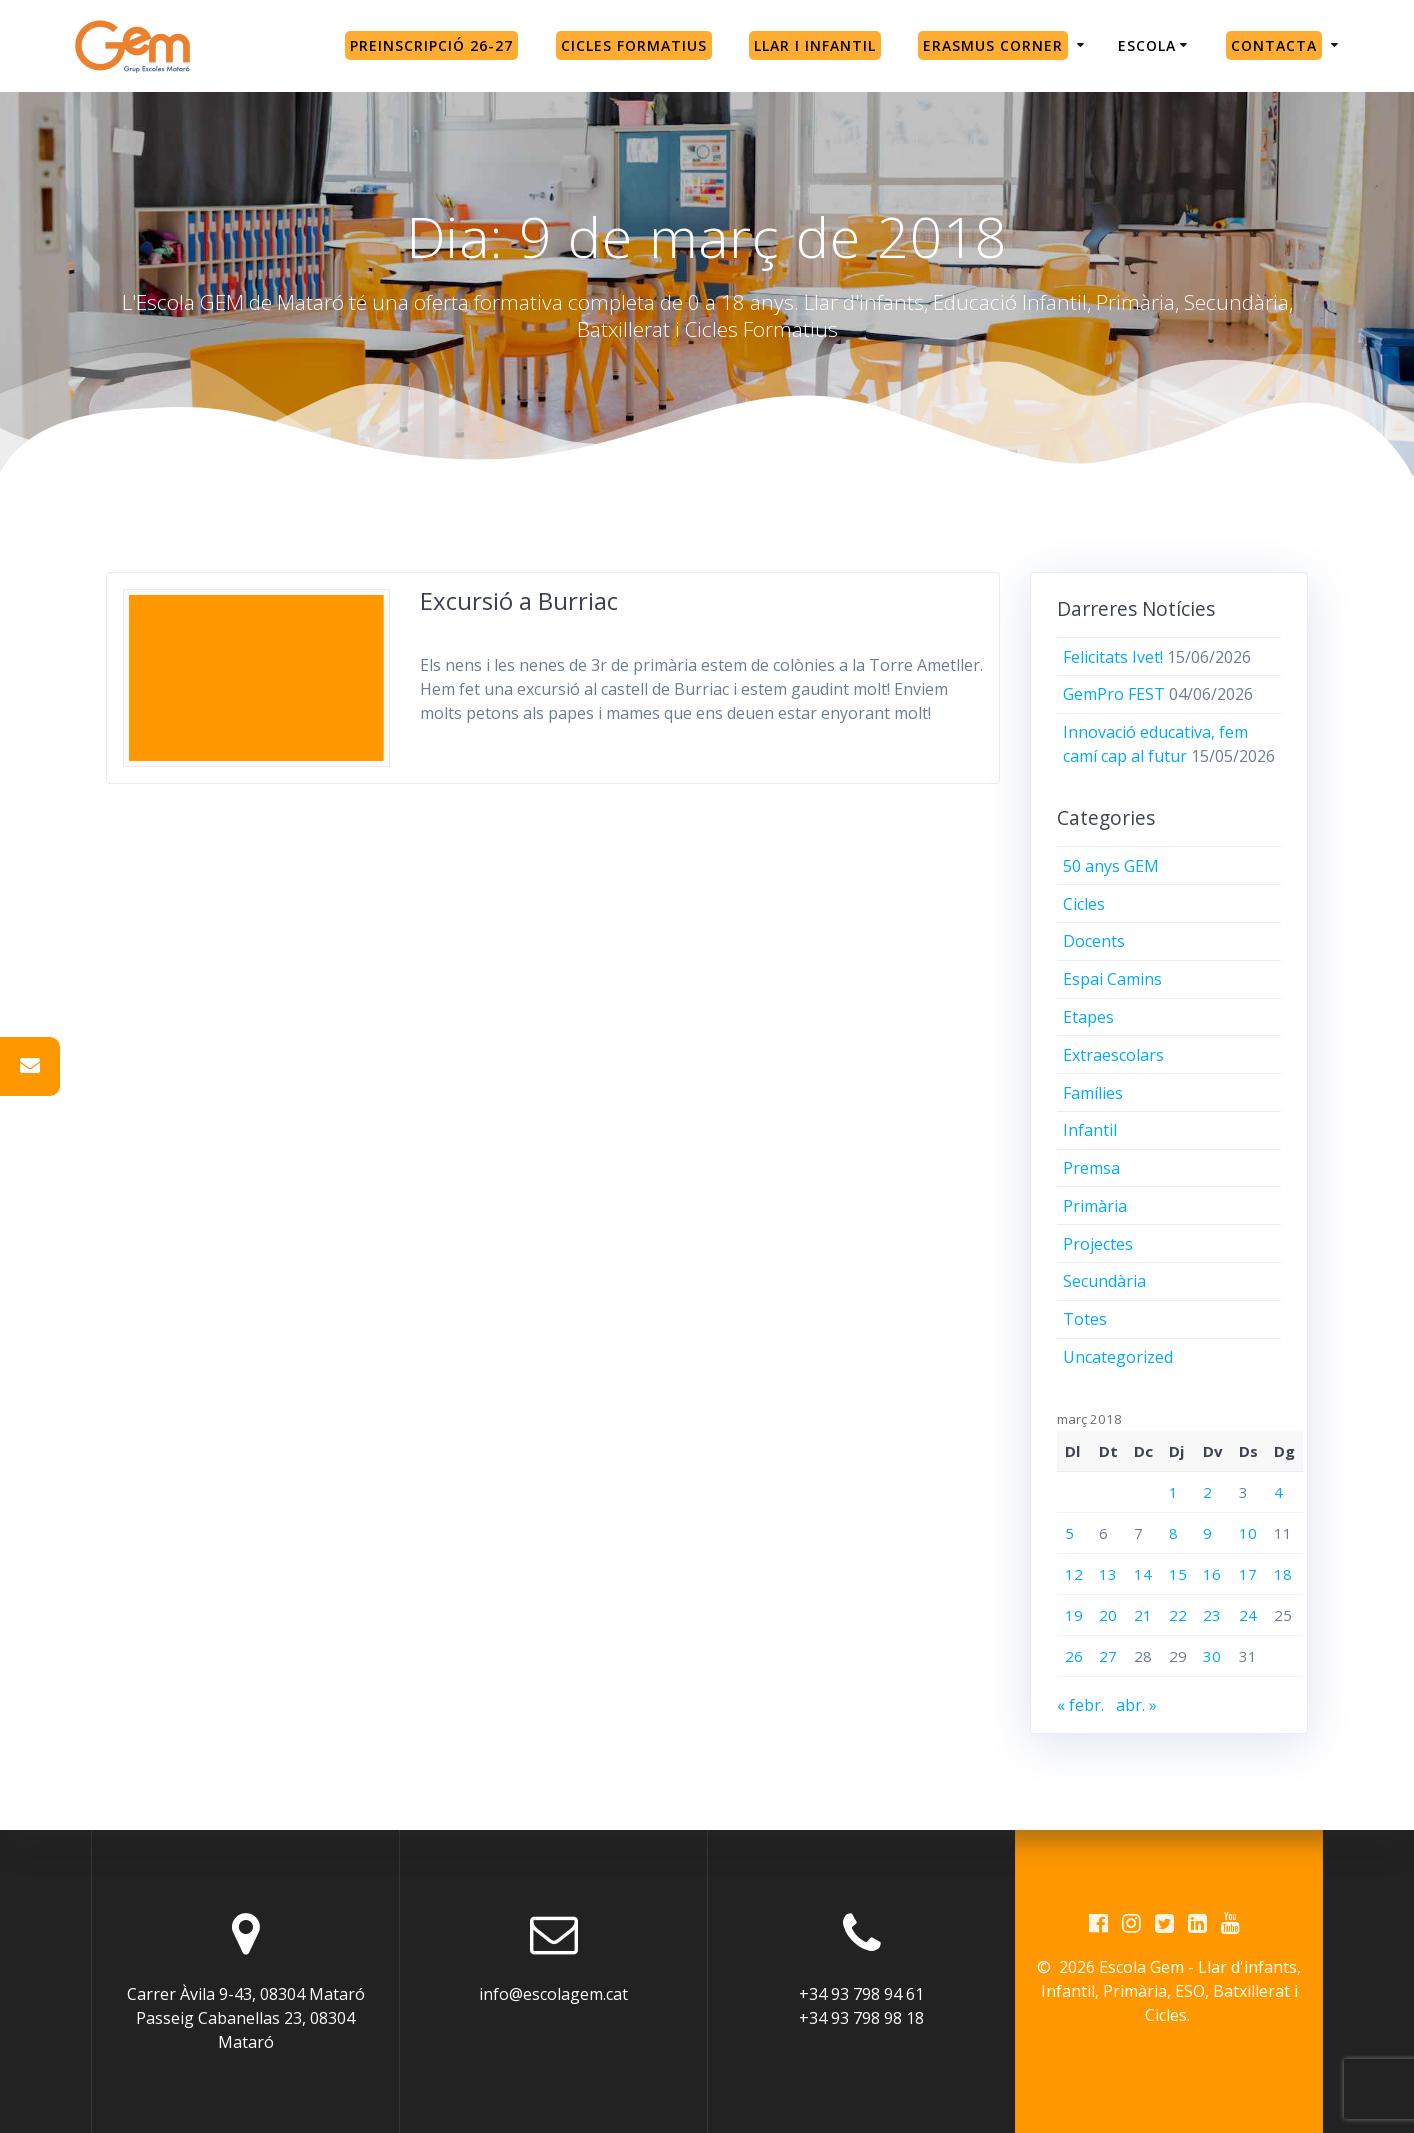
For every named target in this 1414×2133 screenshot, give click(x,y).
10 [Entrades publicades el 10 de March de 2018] (1248, 1533)
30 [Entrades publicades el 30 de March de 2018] (1212, 1656)
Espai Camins (1112, 979)
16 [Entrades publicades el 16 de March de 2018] (1212, 1574)
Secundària (1104, 1281)
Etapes (1088, 1017)
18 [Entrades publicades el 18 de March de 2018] (1283, 1574)
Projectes (1098, 1244)
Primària (1095, 1206)
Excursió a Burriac (519, 600)
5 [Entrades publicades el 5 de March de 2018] (1069, 1533)
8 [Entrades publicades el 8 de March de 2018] (1173, 1533)
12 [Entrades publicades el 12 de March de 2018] (1074, 1574)
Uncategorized (1118, 1357)
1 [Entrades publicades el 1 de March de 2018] (1173, 1492)
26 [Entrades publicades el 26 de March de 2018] (1074, 1656)
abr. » (1136, 1705)
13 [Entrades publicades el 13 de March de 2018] (1108, 1574)
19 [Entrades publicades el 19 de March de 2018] (1074, 1615)
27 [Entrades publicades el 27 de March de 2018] (1108, 1656)
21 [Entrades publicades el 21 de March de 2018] (1143, 1615)
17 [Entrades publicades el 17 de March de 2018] (1248, 1574)
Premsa (1091, 1168)
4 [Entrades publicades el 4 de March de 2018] (1278, 1492)
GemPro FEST (1114, 694)
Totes (1085, 1319)
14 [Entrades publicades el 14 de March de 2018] (1143, 1574)
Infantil (1090, 1130)
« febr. (1080, 1705)
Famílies (1093, 1093)
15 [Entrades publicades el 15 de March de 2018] (1178, 1574)
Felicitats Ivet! (1113, 657)
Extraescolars (1113, 1055)
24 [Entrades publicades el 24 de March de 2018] (1248, 1615)
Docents (1094, 941)
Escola (1147, 45)
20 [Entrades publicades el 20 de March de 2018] (1108, 1615)
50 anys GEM (1111, 866)
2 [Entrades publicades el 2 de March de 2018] (1207, 1492)
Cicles (1084, 904)
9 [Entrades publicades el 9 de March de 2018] (1207, 1533)
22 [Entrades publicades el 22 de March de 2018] (1178, 1615)
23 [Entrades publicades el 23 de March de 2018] (1212, 1615)
